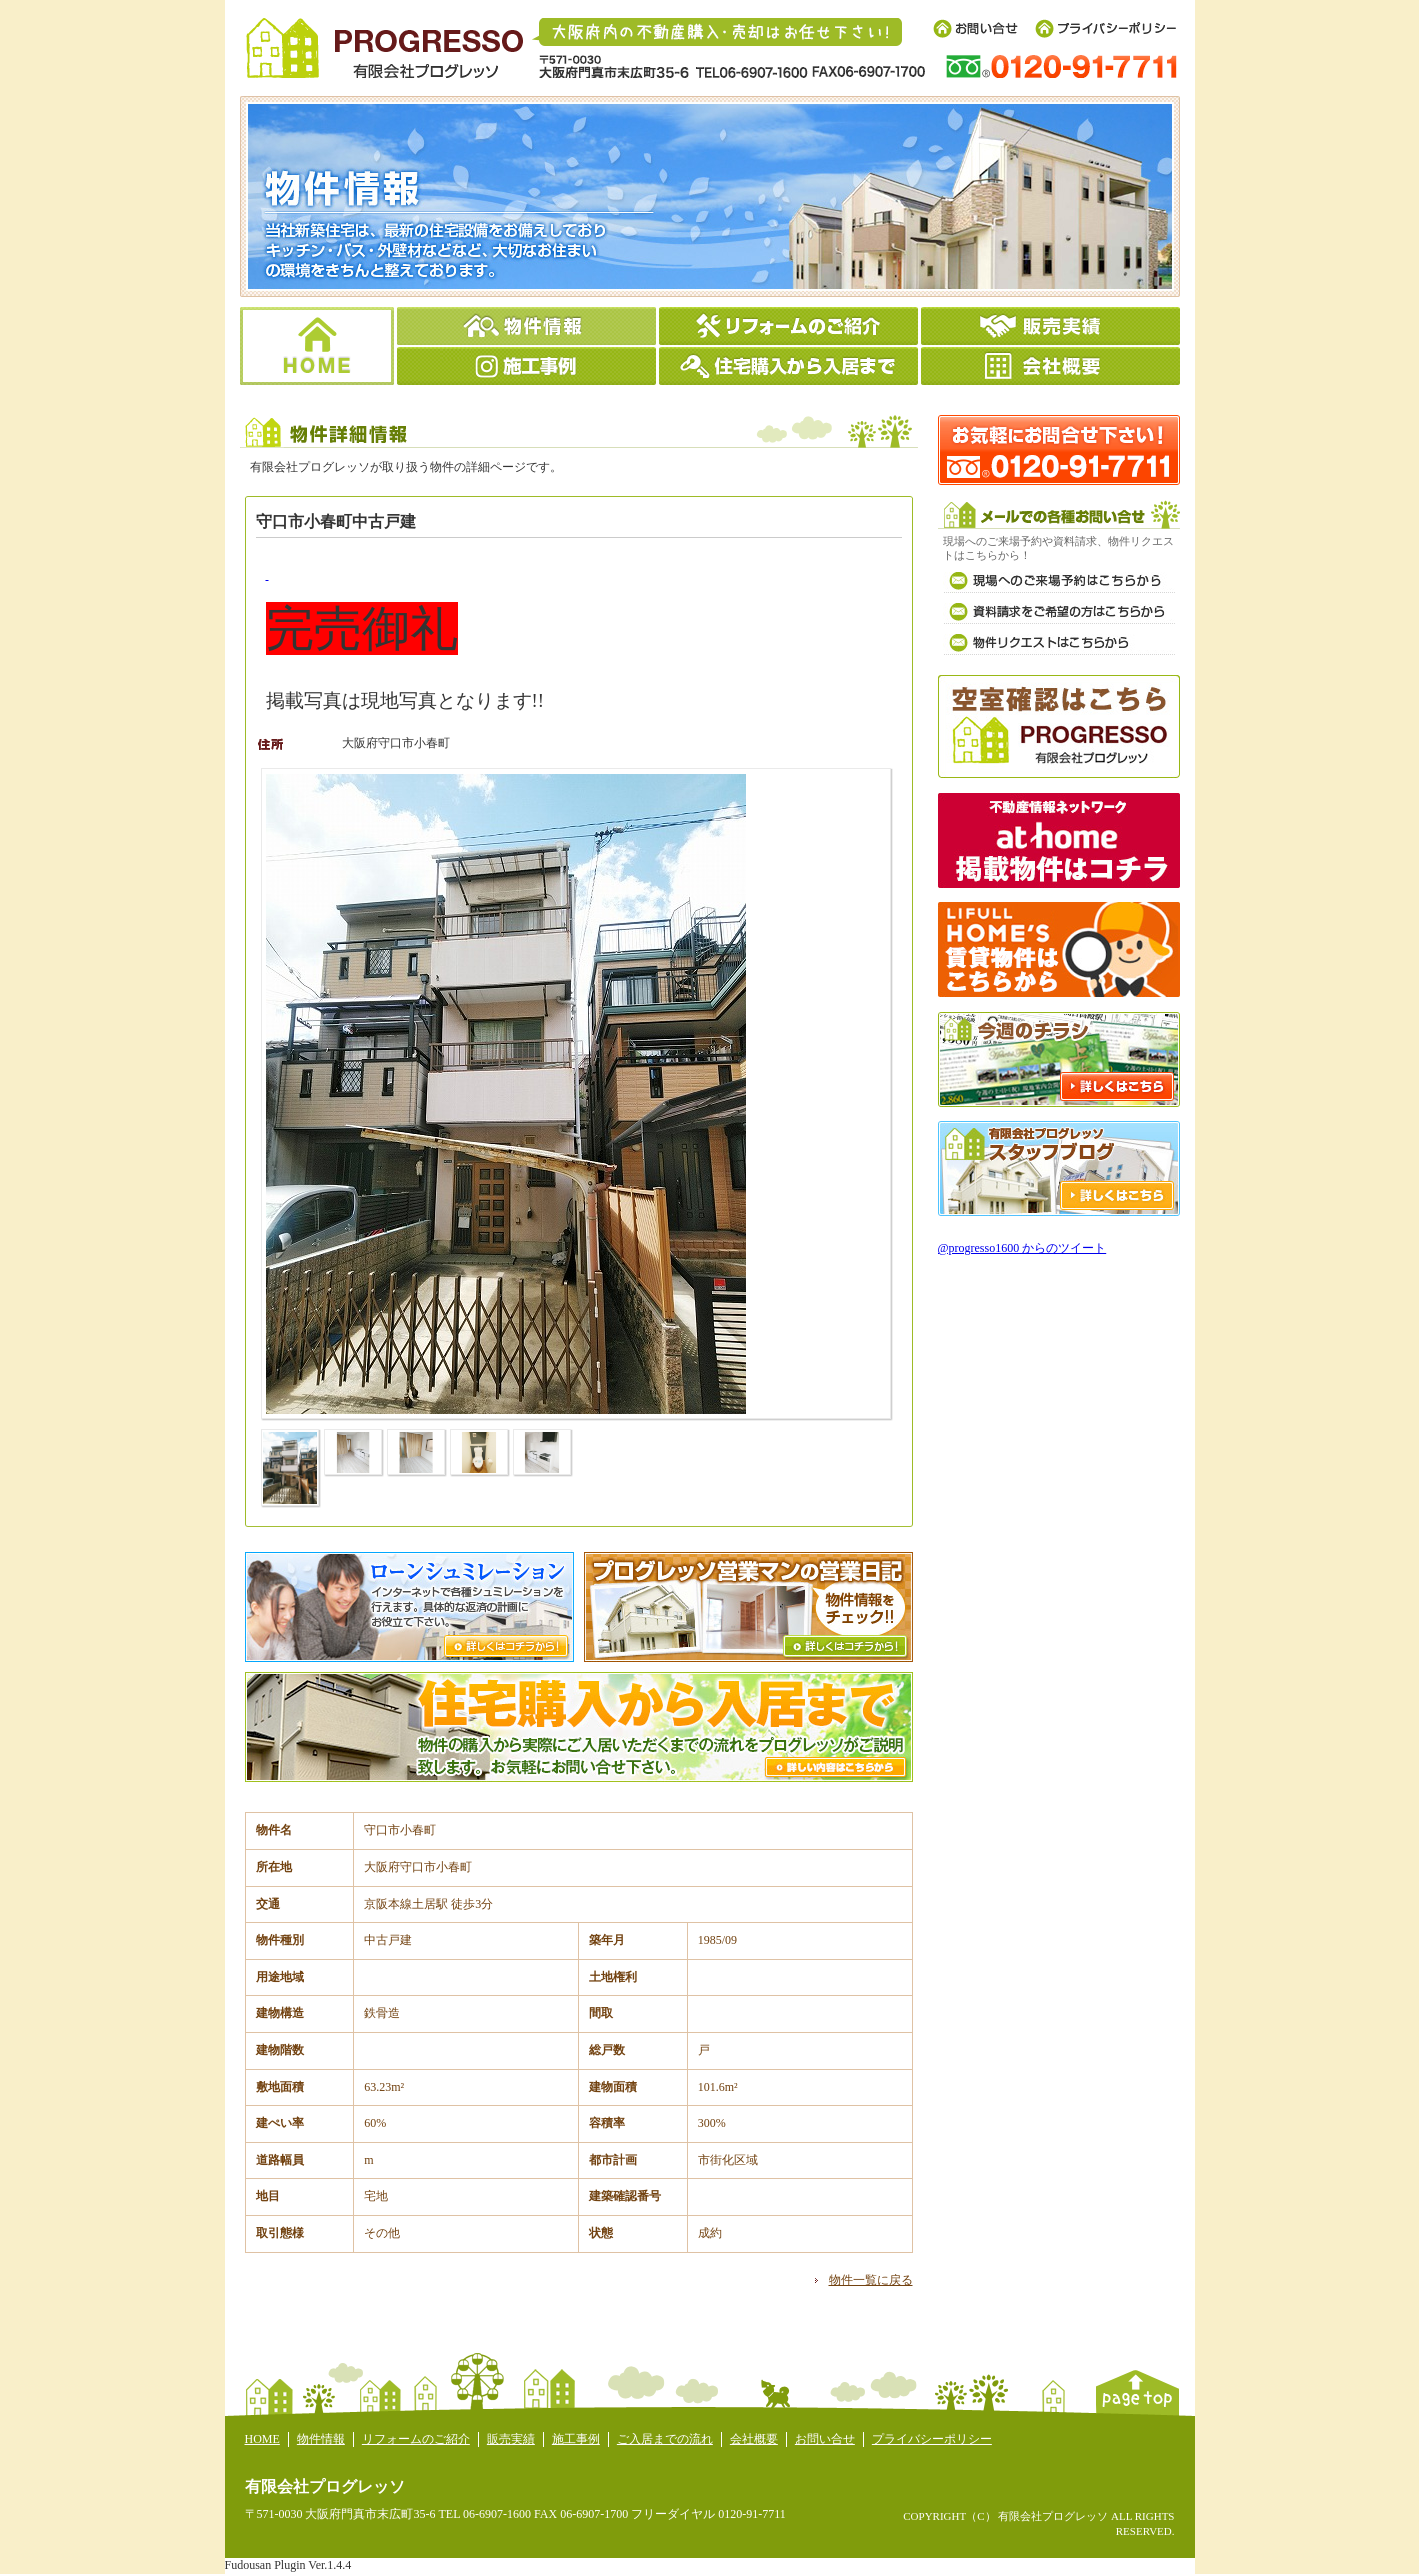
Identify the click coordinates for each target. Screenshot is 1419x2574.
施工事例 (576, 2439)
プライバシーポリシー (932, 2439)
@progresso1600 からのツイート (1022, 1248)
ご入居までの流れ (665, 2439)
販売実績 (511, 2439)
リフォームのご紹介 (416, 2439)
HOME (262, 2439)
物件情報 (321, 2439)
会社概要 (754, 2439)
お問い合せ (825, 2439)
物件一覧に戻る (871, 2280)
